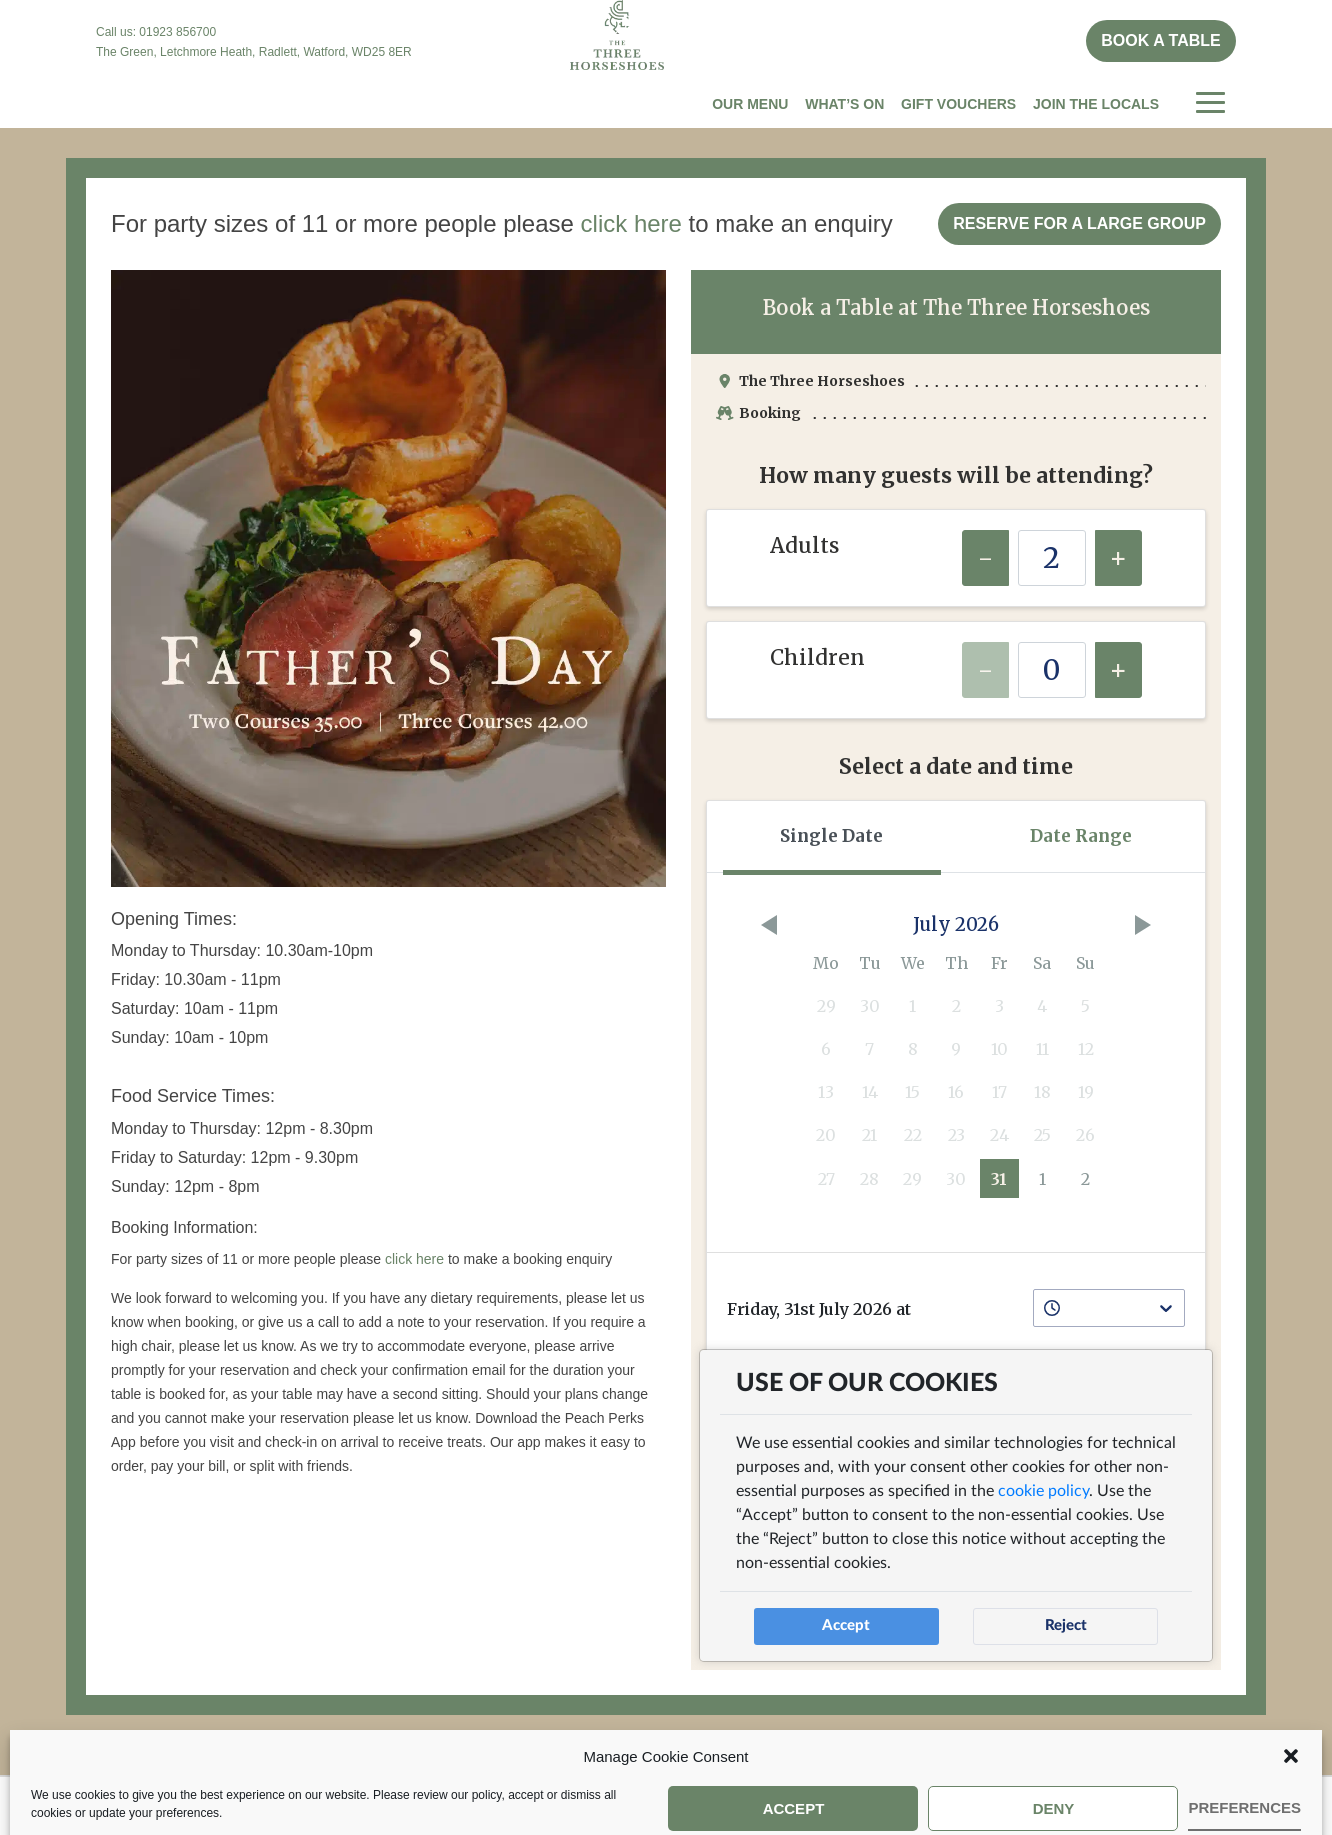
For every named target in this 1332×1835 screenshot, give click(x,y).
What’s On (844, 104)
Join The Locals (1096, 104)
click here (631, 223)
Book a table (1160, 40)
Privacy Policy (786, 1804)
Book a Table (356, 1804)
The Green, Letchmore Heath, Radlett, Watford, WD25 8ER (254, 52)
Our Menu (750, 104)
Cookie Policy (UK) (954, 1804)
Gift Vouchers (958, 104)
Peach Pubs (494, 1804)
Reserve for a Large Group (1079, 223)
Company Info (635, 1804)
